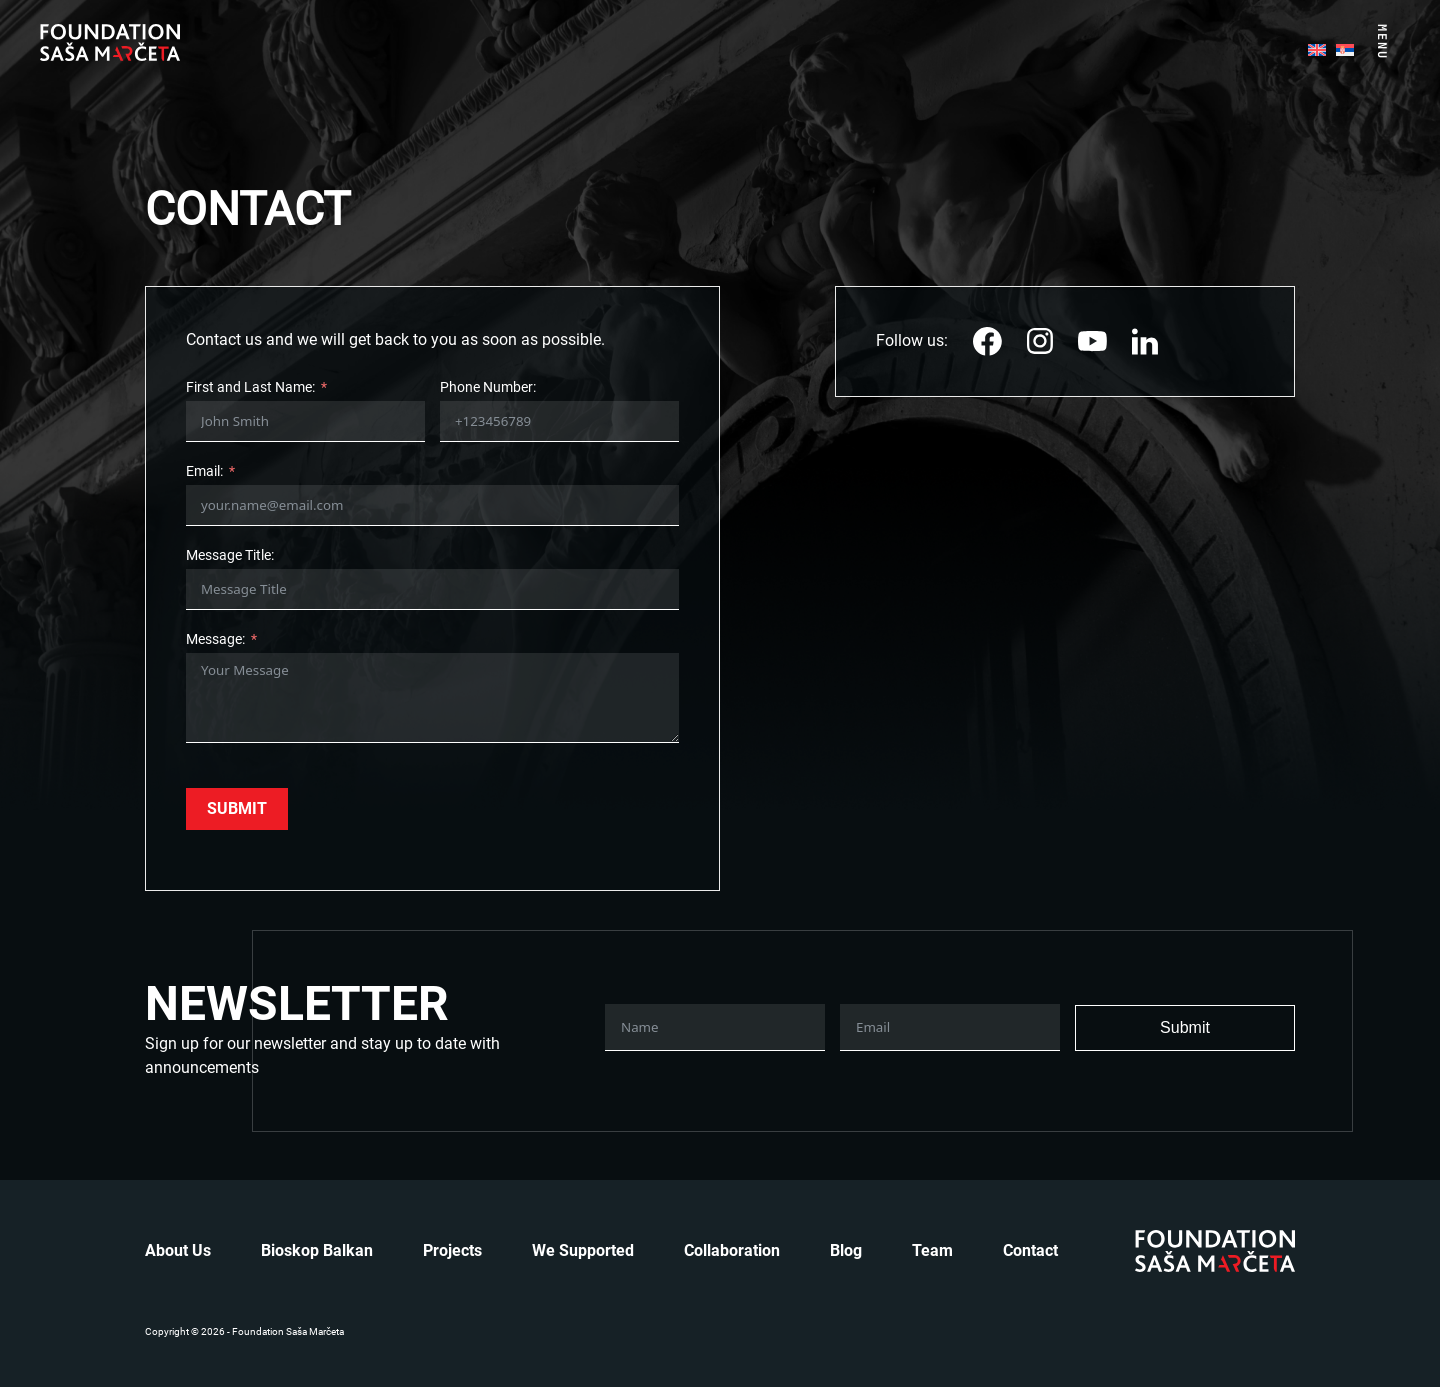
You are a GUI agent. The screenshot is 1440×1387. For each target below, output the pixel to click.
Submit (237, 808)
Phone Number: (488, 387)
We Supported (583, 1250)
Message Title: (230, 555)
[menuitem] (1317, 48)
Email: (204, 471)
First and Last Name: (250, 387)
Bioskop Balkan (317, 1250)
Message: (215, 639)
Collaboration (732, 1250)
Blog (846, 1250)
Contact (1030, 1250)
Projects (452, 1250)
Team (932, 1250)
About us (178, 1250)
